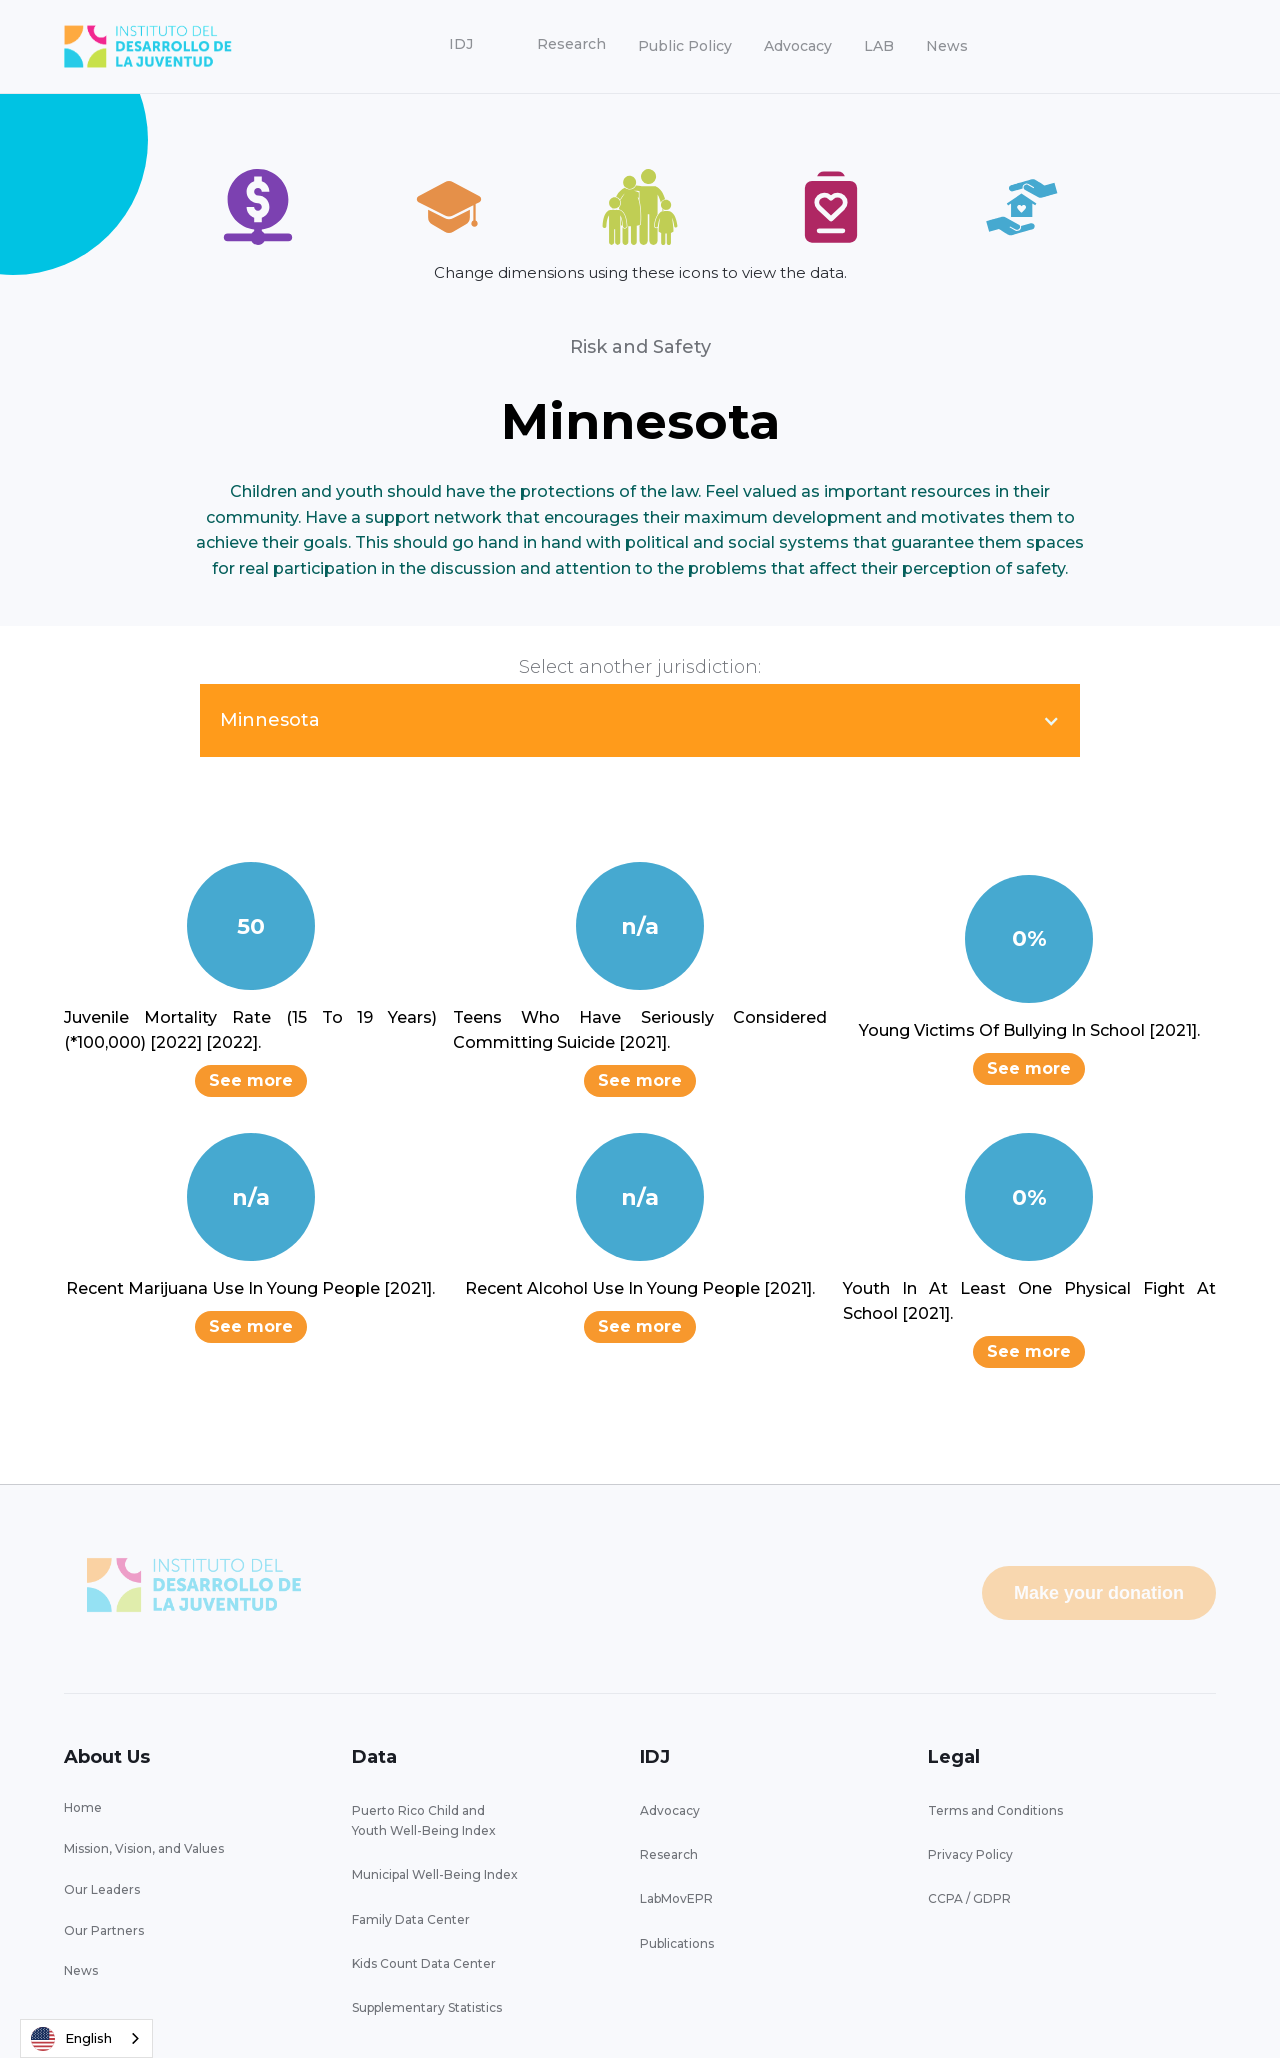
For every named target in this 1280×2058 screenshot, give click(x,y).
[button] (461, 45)
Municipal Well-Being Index (435, 1874)
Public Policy (685, 46)
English (71, 2039)
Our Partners (104, 1930)
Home (83, 1807)
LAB (879, 46)
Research (669, 1854)
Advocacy (798, 46)
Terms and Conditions (995, 1810)
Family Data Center (411, 1919)
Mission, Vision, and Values (144, 1848)
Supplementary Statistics (427, 2007)
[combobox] (86, 2038)
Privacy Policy (970, 1854)
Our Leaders (102, 1889)
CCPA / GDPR (969, 1898)
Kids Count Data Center (424, 1963)
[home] (148, 46)
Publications (677, 1943)
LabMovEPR (676, 1898)
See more (251, 1080)
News (947, 46)
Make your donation (1099, 1593)
